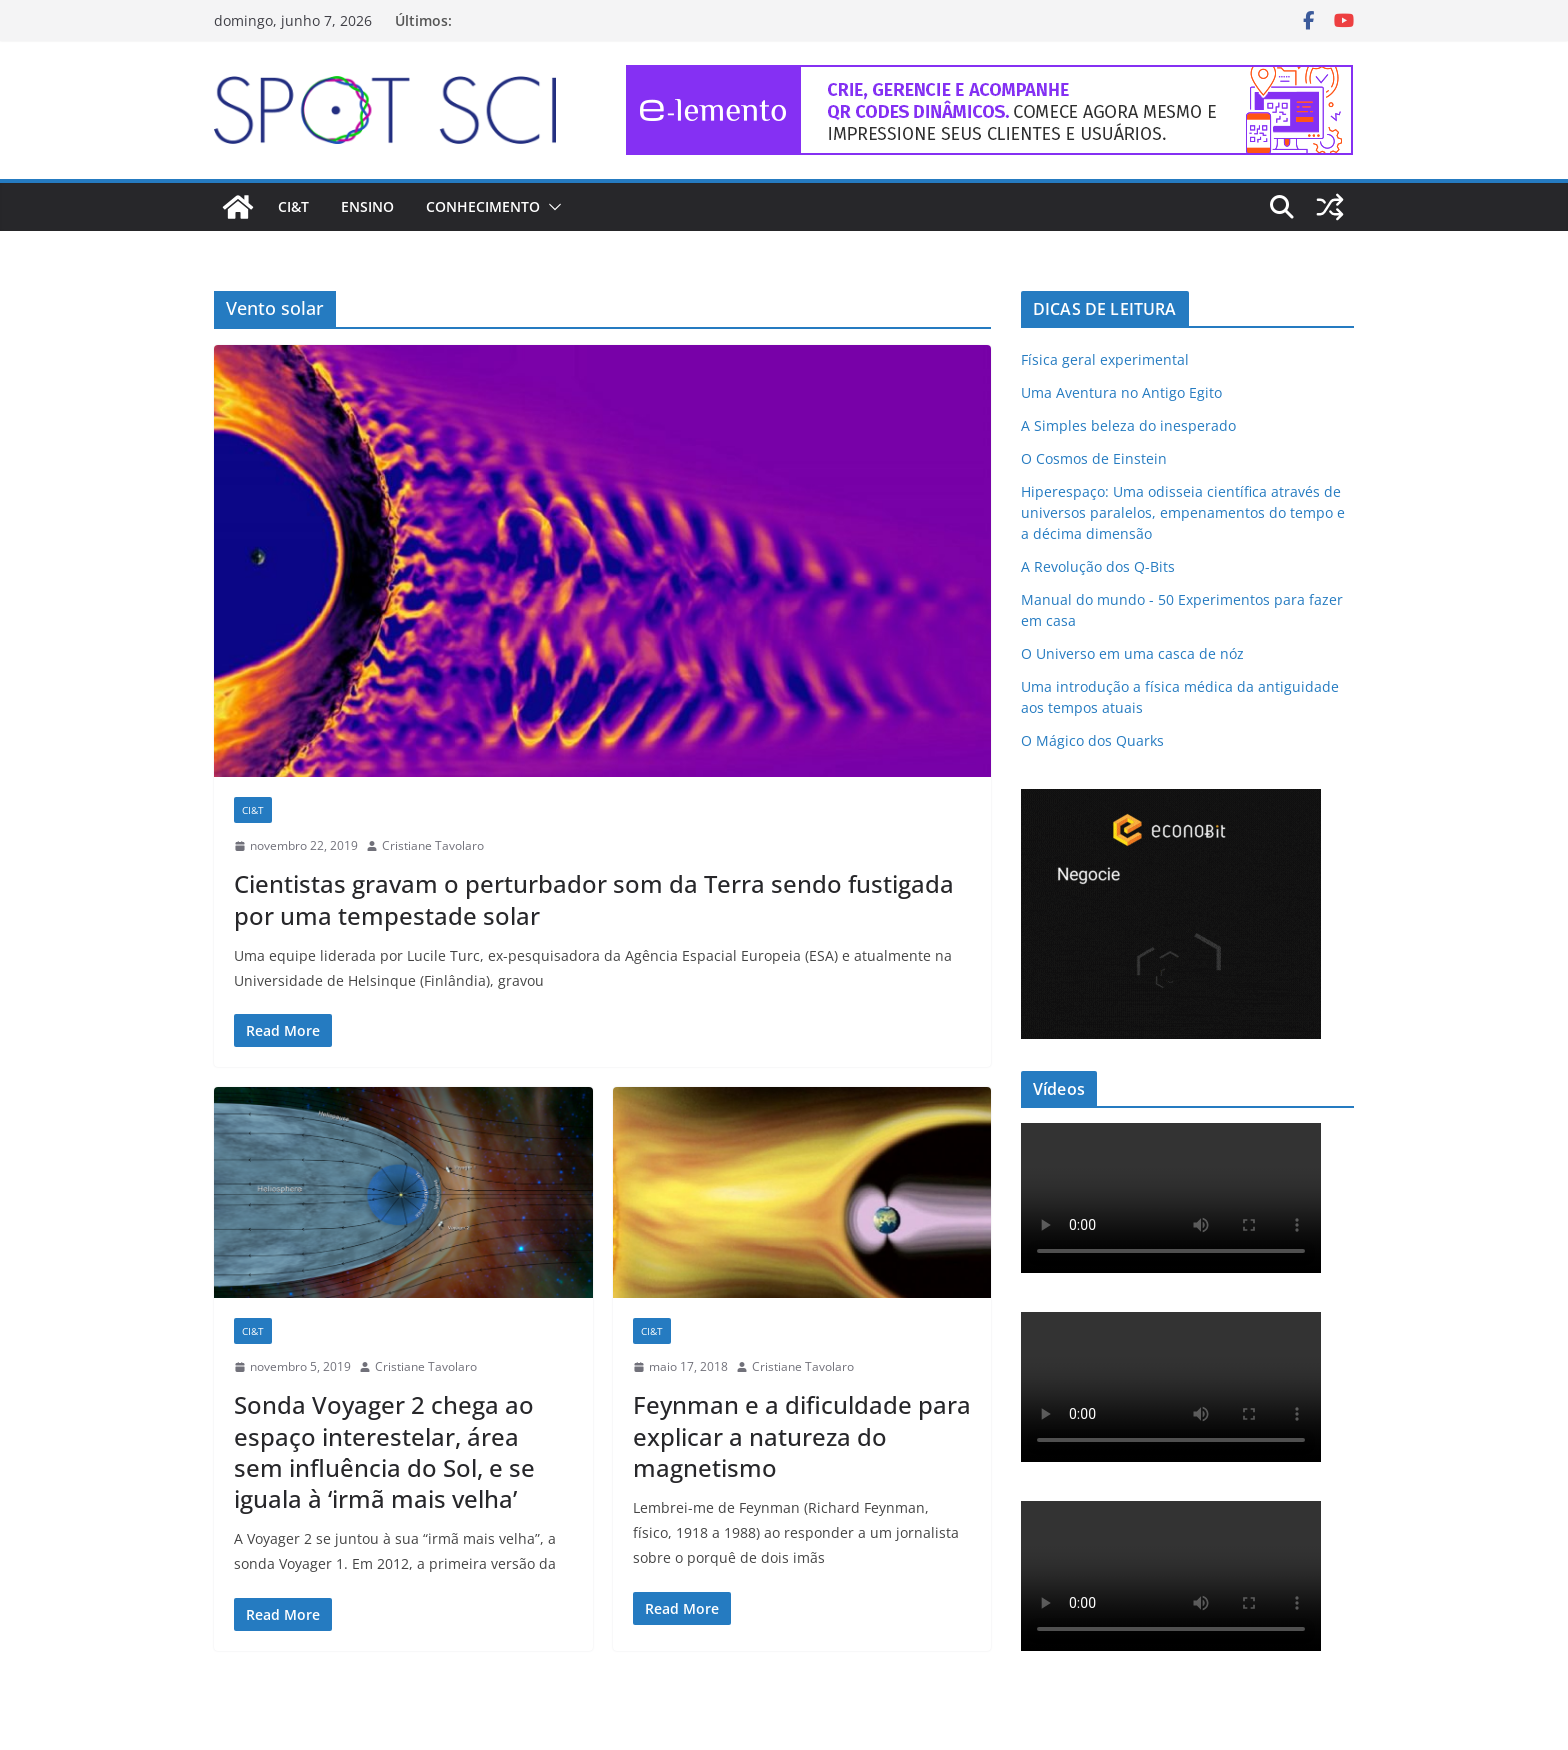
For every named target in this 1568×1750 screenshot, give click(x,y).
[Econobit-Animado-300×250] (1171, 801)
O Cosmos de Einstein (1094, 458)
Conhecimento (483, 206)
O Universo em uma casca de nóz (1132, 653)
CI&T (293, 206)
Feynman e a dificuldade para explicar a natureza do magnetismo (802, 1435)
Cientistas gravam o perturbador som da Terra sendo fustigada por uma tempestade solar (594, 899)
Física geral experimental (1105, 359)
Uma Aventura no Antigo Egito (1121, 392)
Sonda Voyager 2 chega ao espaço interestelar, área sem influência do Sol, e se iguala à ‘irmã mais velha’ (384, 1451)
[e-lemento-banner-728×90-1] (990, 79)
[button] (551, 207)
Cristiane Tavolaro (433, 845)
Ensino (367, 206)
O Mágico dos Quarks (1092, 740)
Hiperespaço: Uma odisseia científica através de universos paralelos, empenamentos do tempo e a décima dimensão (1183, 512)
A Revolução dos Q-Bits (1098, 566)
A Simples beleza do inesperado (1128, 425)
